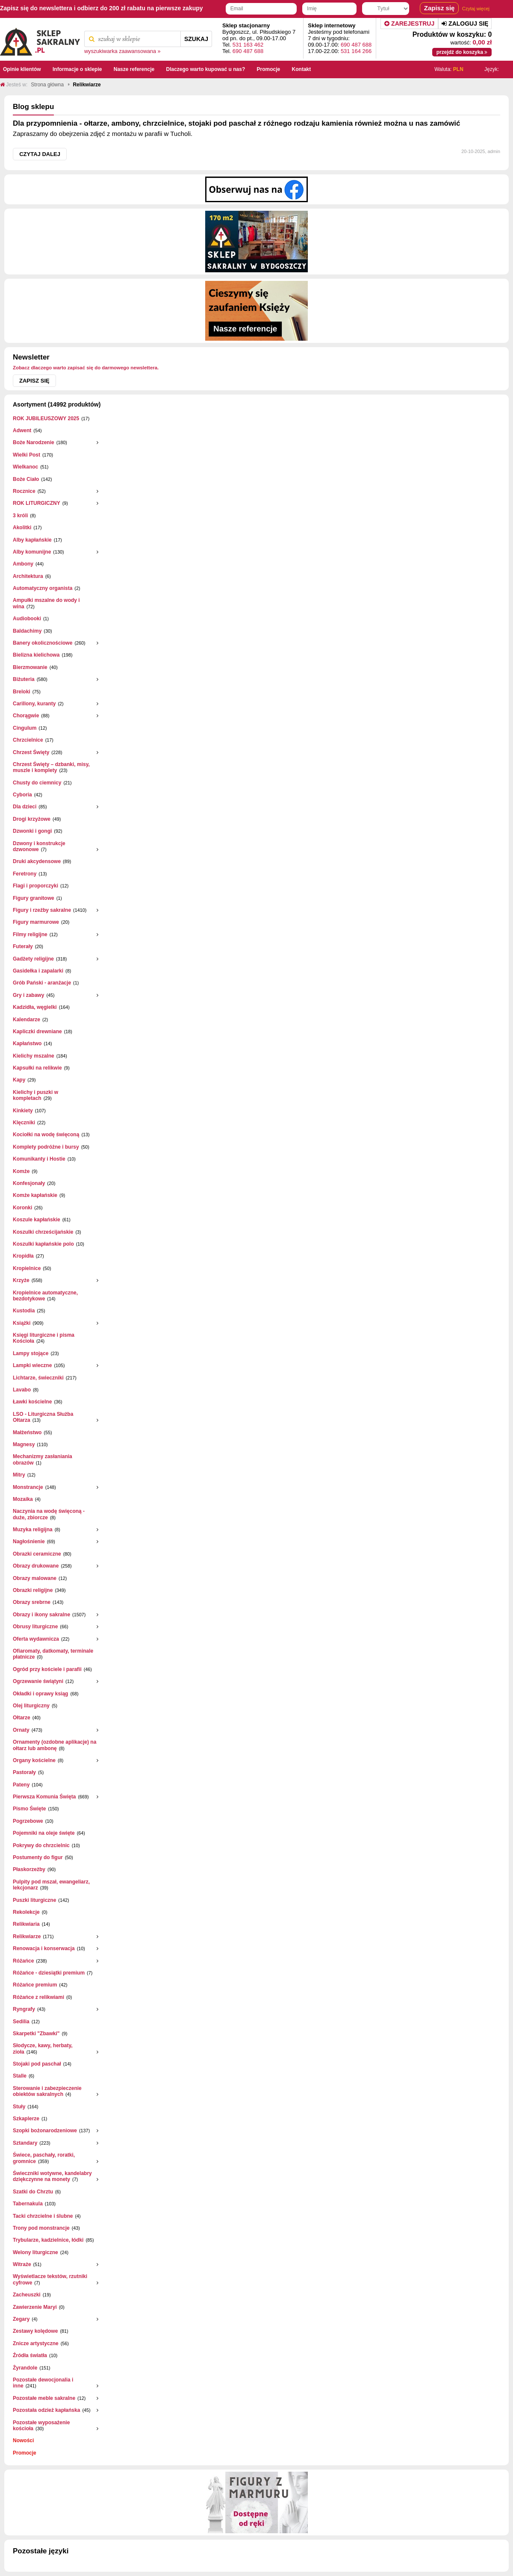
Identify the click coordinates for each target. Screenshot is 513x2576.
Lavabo (22, 1390)
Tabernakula (28, 2204)
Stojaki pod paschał (37, 2064)
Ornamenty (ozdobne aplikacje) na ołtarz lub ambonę (54, 1745)
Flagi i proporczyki (35, 886)
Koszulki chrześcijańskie (43, 1232)
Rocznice (24, 491)
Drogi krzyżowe (31, 819)
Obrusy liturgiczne (35, 1627)
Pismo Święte (29, 1809)
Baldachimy (27, 631)
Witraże (22, 2264)
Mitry (19, 1475)
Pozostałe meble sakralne (44, 2398)
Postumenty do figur (38, 1857)
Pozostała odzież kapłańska (46, 2410)
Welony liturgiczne (35, 2252)
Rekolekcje (26, 1912)
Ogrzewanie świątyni (38, 1681)
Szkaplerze (26, 2119)
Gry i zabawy (28, 995)
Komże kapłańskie (35, 1195)
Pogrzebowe (28, 1821)
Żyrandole (25, 2368)
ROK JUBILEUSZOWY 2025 (46, 418)
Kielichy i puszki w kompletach (35, 1095)
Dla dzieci (24, 807)
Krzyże (21, 1280)
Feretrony (24, 874)
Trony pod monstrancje (41, 2228)
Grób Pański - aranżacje (42, 983)
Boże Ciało (26, 479)
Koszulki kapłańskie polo (43, 1244)
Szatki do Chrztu (33, 2192)
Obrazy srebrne (31, 1602)
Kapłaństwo (27, 1043)
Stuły (19, 2107)
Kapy (19, 1080)
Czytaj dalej (39, 154)
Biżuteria (24, 679)
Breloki (21, 692)
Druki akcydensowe (37, 861)
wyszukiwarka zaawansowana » (122, 51)
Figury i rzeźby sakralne (42, 910)
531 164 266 (356, 51)
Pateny (21, 1785)
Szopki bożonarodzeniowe (45, 2131)
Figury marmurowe (36, 922)
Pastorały (24, 1772)
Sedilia (21, 2022)
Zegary (21, 2319)
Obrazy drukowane (36, 1566)
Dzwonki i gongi (32, 831)
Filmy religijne (30, 934)
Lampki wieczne (32, 1365)
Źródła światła (30, 2355)
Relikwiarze (27, 1936)
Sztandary (25, 2143)
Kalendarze (26, 1020)
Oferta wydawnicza (36, 1639)
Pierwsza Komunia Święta (44, 1797)
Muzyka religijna (33, 1530)
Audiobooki (27, 619)
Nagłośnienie (29, 1541)
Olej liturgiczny (31, 1706)
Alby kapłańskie (32, 540)
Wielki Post (26, 455)
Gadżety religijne (33, 959)
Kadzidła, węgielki (35, 1007)
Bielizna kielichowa (36, 655)
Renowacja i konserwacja (44, 1948)
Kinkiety (23, 1111)
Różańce (23, 1961)
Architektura (28, 576)
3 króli (20, 516)
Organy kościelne (34, 1760)
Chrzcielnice (28, 740)
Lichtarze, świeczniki (38, 1378)
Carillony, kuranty (34, 704)
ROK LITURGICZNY (36, 503)
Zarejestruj (409, 23)
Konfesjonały (29, 1183)
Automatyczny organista (42, 588)
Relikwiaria (26, 1924)
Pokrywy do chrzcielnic (41, 1845)
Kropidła (23, 1256)
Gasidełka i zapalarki (38, 971)
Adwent (22, 430)
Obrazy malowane (34, 1578)
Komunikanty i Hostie (39, 1159)
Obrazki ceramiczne (37, 1554)
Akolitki (22, 528)
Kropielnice (27, 1268)
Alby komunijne (32, 552)
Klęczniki (24, 1123)
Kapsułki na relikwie (37, 1068)
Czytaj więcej (475, 8)
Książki (21, 1323)
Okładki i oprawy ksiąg (40, 1694)
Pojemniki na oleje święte (44, 1833)
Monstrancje (28, 1487)
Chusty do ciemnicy (37, 783)
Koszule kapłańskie (36, 1220)
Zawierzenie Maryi (35, 2307)
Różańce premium (35, 1985)
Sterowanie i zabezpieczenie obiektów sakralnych (47, 2091)
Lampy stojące (30, 1353)
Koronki (22, 1208)
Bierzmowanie (30, 667)
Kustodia (24, 1311)
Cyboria (22, 795)
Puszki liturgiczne (34, 1900)
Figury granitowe (33, 898)
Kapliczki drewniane (37, 1032)
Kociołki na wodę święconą (46, 1135)
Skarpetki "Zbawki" (36, 2034)
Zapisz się (34, 380)
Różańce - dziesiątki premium (49, 1973)
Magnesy (24, 1444)
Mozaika (23, 1499)
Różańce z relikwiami (38, 1997)
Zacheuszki (27, 2295)
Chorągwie (26, 716)
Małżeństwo (27, 1432)
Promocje (24, 2453)
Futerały (23, 946)
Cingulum (24, 728)
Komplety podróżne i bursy (46, 1147)
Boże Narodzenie (33, 442)
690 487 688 (248, 51)
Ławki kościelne (32, 1402)
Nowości (23, 2440)
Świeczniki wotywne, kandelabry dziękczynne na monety (52, 2176)
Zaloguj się (465, 23)
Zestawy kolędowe (35, 2331)
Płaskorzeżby (29, 1869)
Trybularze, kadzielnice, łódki (48, 2240)
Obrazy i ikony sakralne (41, 1615)
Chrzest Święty (31, 752)
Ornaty (21, 1730)
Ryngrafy (24, 2009)
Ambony (23, 564)
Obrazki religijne (33, 1590)
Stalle (20, 2076)
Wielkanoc (25, 467)
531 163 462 (248, 44)
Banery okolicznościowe (42, 643)
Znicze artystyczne (36, 2343)
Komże (21, 1171)
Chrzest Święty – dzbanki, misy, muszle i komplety (51, 767)
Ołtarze (21, 1718)
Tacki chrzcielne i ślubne (43, 2216)
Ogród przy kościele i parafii (47, 1669)
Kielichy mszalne (33, 1056)
